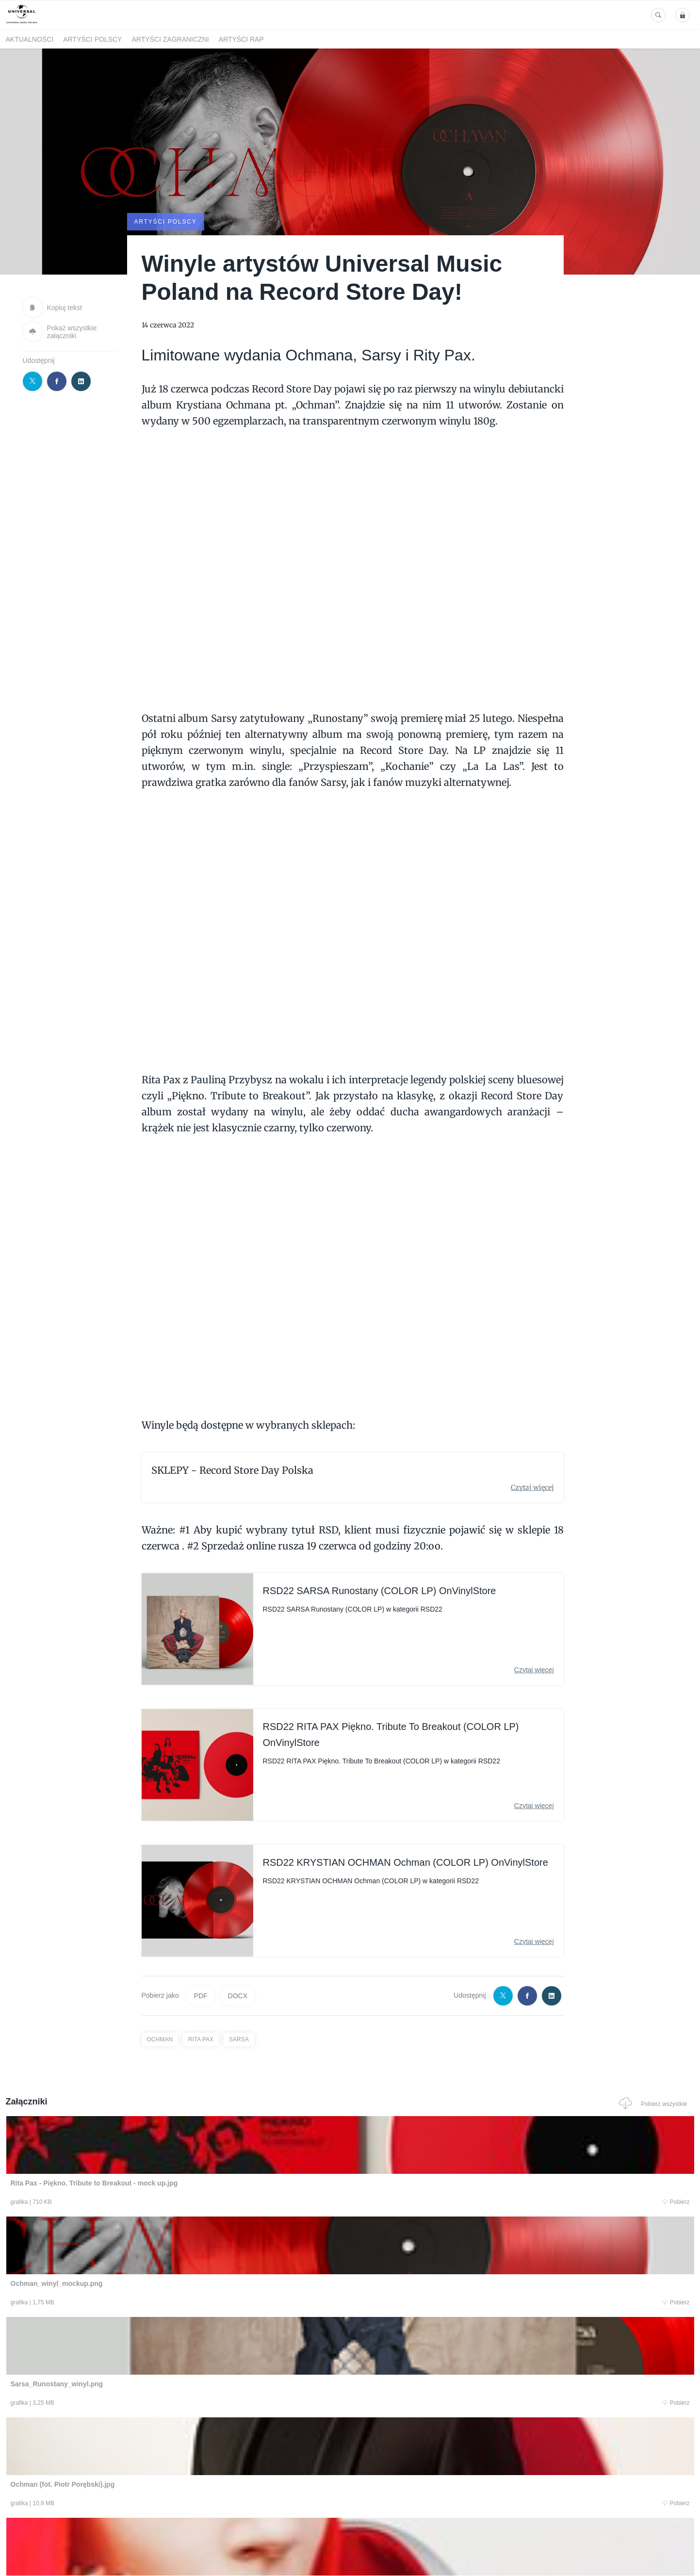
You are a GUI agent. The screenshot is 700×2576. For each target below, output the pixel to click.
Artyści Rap (241, 39)
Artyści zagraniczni (170, 39)
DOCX (237, 1995)
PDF (201, 1995)
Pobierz (152, 2203)
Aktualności (30, 39)
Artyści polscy (92, 39)
